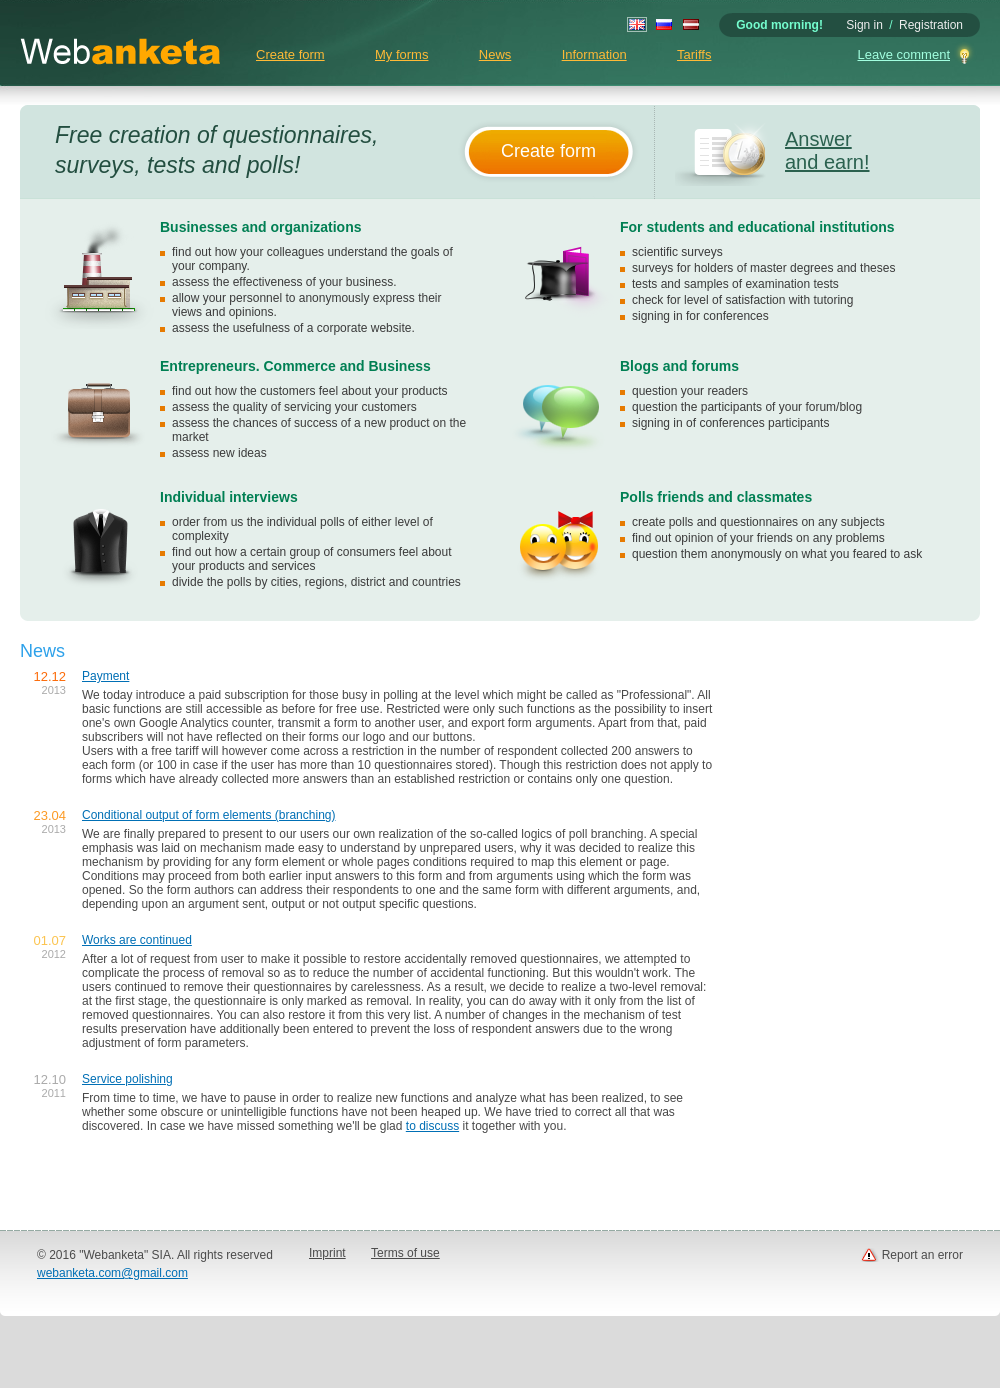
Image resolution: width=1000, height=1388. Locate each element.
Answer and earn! (827, 150)
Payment (105, 676)
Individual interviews (229, 497)
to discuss (432, 1126)
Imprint (327, 1253)
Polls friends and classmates (716, 497)
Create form (290, 54)
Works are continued (137, 940)
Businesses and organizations (261, 227)
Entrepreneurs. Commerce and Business (295, 366)
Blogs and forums (679, 366)
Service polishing (127, 1079)
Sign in (864, 25)
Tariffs (694, 54)
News (495, 54)
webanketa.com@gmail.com (112, 1273)
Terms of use (405, 1253)
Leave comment (904, 54)
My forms (401, 54)
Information (594, 54)
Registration (931, 25)
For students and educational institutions (757, 227)
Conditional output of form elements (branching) (208, 815)
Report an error (922, 1255)
